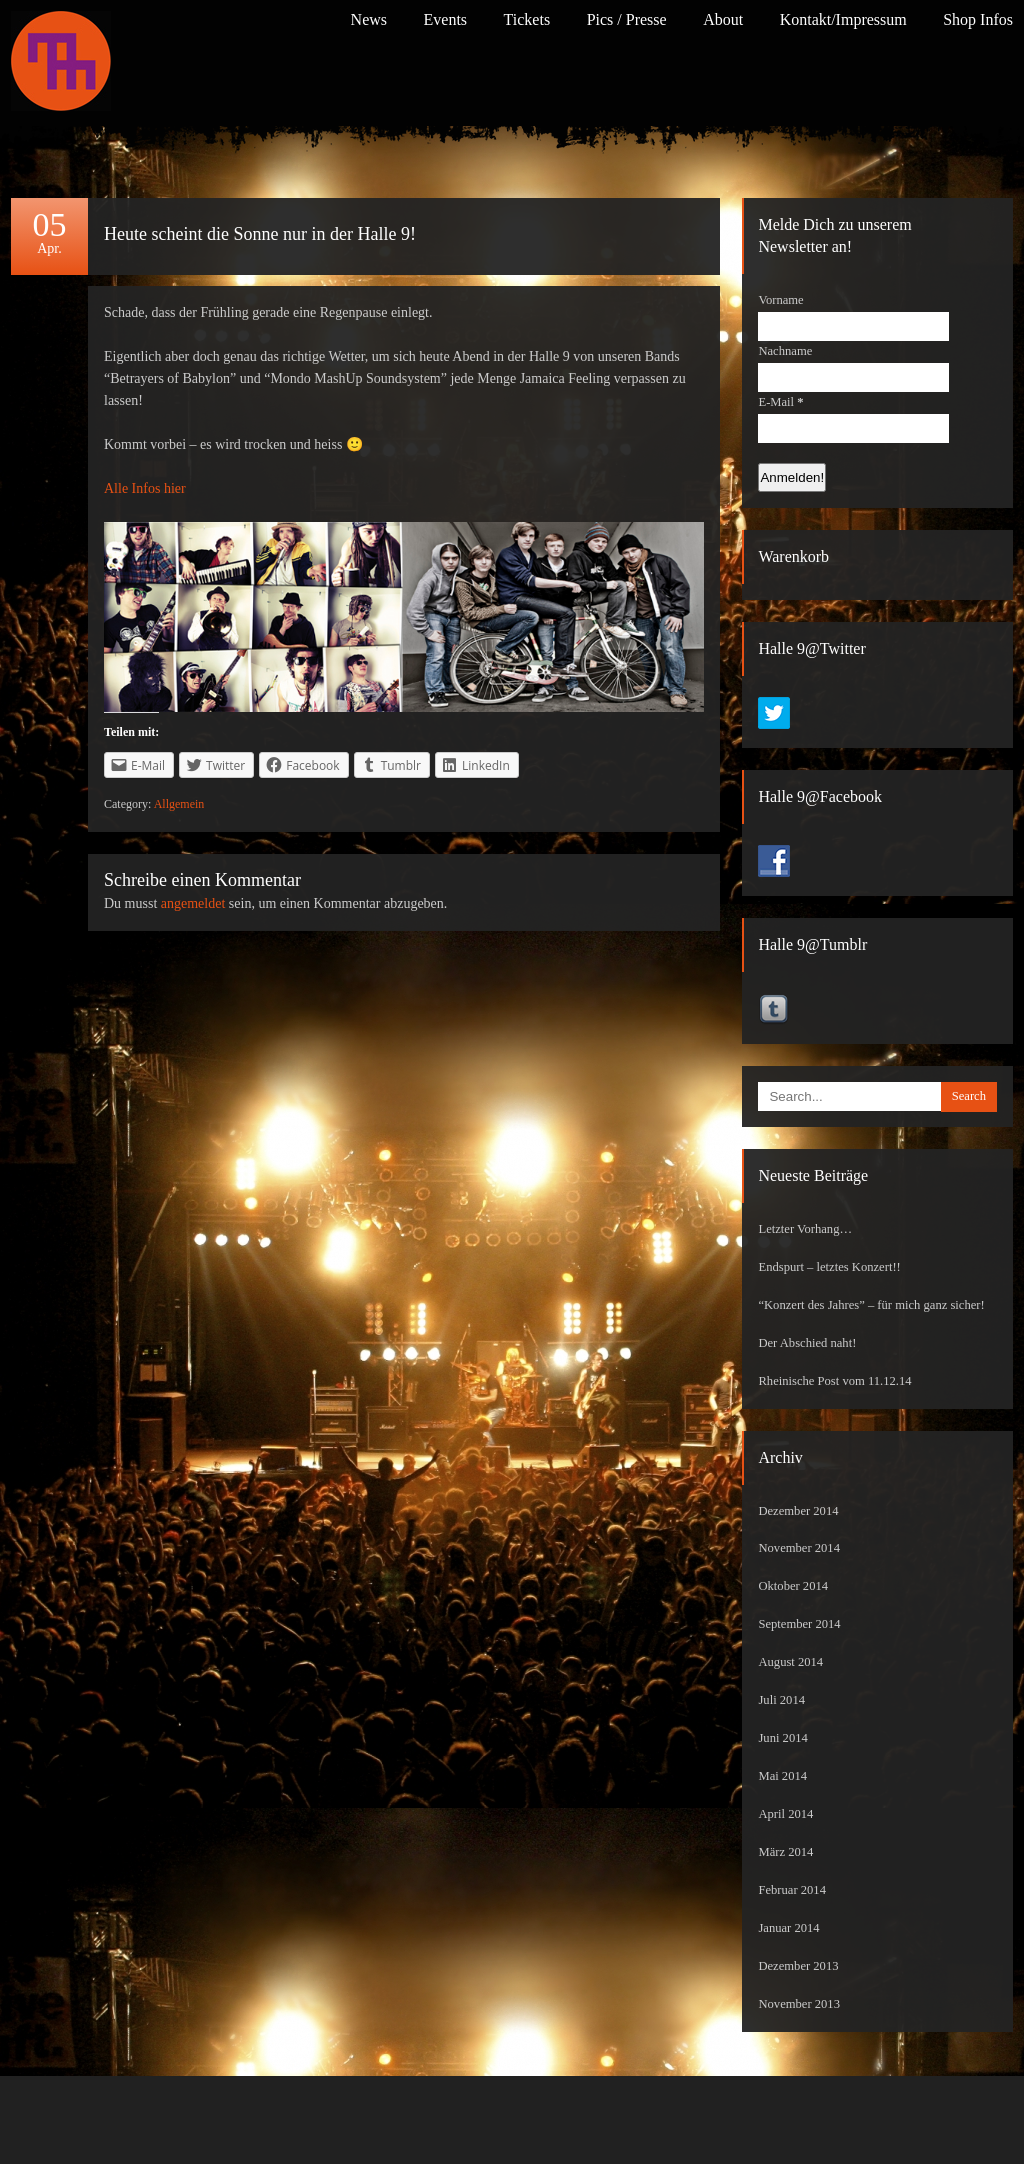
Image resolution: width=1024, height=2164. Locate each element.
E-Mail (780, 402)
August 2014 (790, 1662)
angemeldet (193, 903)
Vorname (780, 300)
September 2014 (799, 1624)
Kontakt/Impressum (843, 19)
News (369, 19)
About (723, 19)
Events (446, 19)
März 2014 (785, 1852)
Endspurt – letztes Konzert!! (829, 1267)
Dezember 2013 (798, 1966)
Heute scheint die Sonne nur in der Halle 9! (260, 234)
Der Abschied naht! (807, 1343)
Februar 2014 (792, 1890)
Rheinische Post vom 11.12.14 (834, 1381)
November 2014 (799, 1548)
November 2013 (799, 2004)
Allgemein (179, 804)
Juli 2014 (781, 1700)
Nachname (785, 351)
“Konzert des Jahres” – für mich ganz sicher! (871, 1305)
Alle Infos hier (145, 488)
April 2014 (785, 1814)
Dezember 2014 (798, 1511)
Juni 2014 (782, 1738)
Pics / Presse (627, 19)
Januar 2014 (788, 1928)
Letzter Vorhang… (805, 1229)
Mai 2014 (782, 1776)
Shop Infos (978, 19)
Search (969, 1096)
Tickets (527, 19)
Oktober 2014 (793, 1586)
